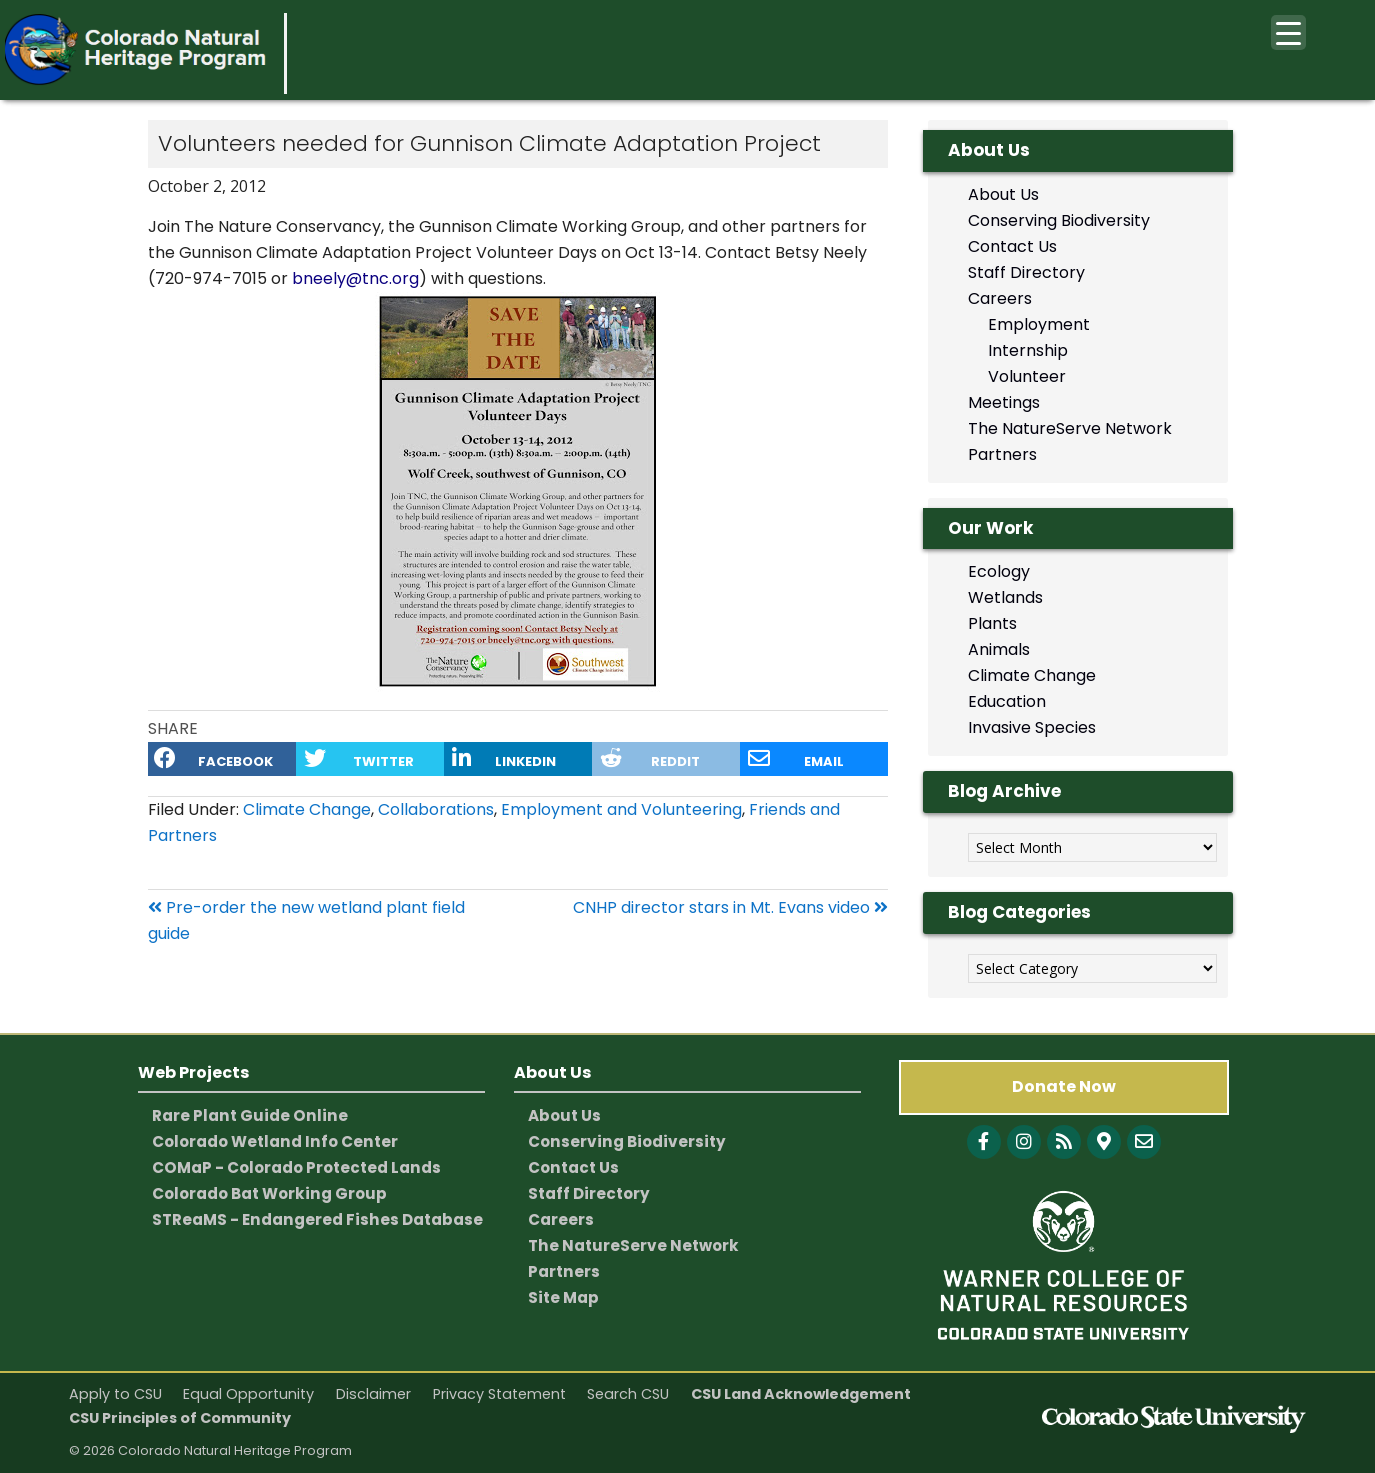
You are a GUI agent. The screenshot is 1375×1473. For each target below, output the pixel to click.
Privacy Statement (499, 1394)
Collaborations (436, 809)
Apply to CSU (115, 1394)
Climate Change (307, 809)
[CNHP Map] (1104, 1142)
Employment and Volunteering (621, 809)
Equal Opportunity (248, 1394)
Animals (999, 649)
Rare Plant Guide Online (250, 1115)
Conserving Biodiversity (1059, 220)
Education (1007, 701)
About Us (1003, 194)
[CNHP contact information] (1144, 1142)
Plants (992, 623)
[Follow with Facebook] (984, 1142)
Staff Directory (1026, 272)
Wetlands (1005, 597)
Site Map (563, 1297)
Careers (1000, 298)
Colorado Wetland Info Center (275, 1141)
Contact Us (1012, 246)
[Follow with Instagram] (1024, 1142)
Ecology (999, 571)
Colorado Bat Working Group (269, 1193)
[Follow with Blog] (1064, 1142)
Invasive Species (1032, 727)
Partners (1002, 454)
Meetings (1004, 402)
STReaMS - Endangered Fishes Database (317, 1219)
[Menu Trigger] (1288, 32)
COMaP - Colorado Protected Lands (296, 1167)
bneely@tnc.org (355, 278)
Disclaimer (373, 1394)
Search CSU (628, 1394)
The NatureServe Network (1070, 428)
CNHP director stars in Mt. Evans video (730, 907)
